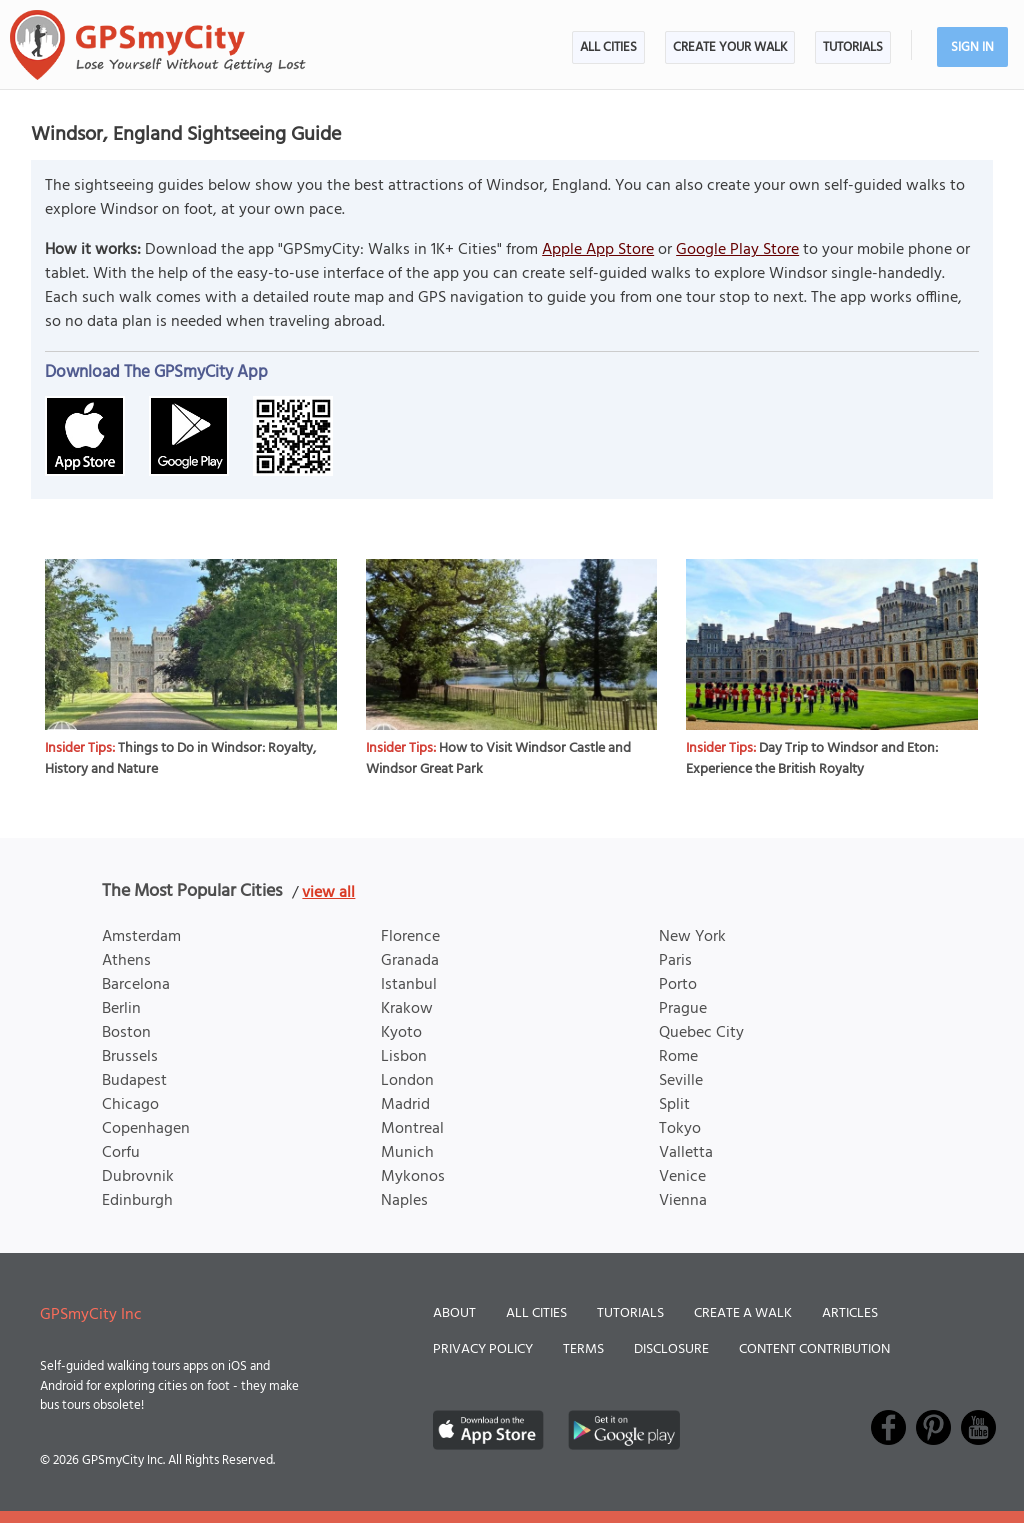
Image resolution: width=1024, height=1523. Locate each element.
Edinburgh (137, 1201)
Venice (682, 1177)
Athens (126, 961)
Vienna (683, 1201)
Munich (407, 1153)
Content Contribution (814, 1349)
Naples (404, 1201)
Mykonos (413, 1177)
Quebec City (701, 1033)
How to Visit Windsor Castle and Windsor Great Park (498, 759)
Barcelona (136, 985)
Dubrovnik (138, 1177)
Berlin (121, 1009)
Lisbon (404, 1057)
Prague (683, 1009)
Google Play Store (737, 250)
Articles (850, 1313)
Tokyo (680, 1129)
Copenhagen (146, 1129)
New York (692, 937)
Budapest (134, 1081)
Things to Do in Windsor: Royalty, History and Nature (180, 759)
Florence (410, 937)
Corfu (121, 1153)
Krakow (407, 1009)
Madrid (405, 1105)
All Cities (608, 47)
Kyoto (401, 1033)
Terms (583, 1349)
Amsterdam (141, 937)
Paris (675, 961)
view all (328, 893)
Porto (678, 985)
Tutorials (853, 47)
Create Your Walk (730, 47)
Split (674, 1105)
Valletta (686, 1153)
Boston (126, 1033)
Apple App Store (598, 250)
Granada (410, 961)
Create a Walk (743, 1313)
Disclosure (671, 1349)
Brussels (130, 1057)
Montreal (412, 1129)
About (454, 1313)
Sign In (972, 47)
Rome (678, 1057)
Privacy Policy (483, 1349)
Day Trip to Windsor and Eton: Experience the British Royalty (812, 759)
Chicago (130, 1105)
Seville (681, 1081)
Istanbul (409, 985)
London (407, 1081)
